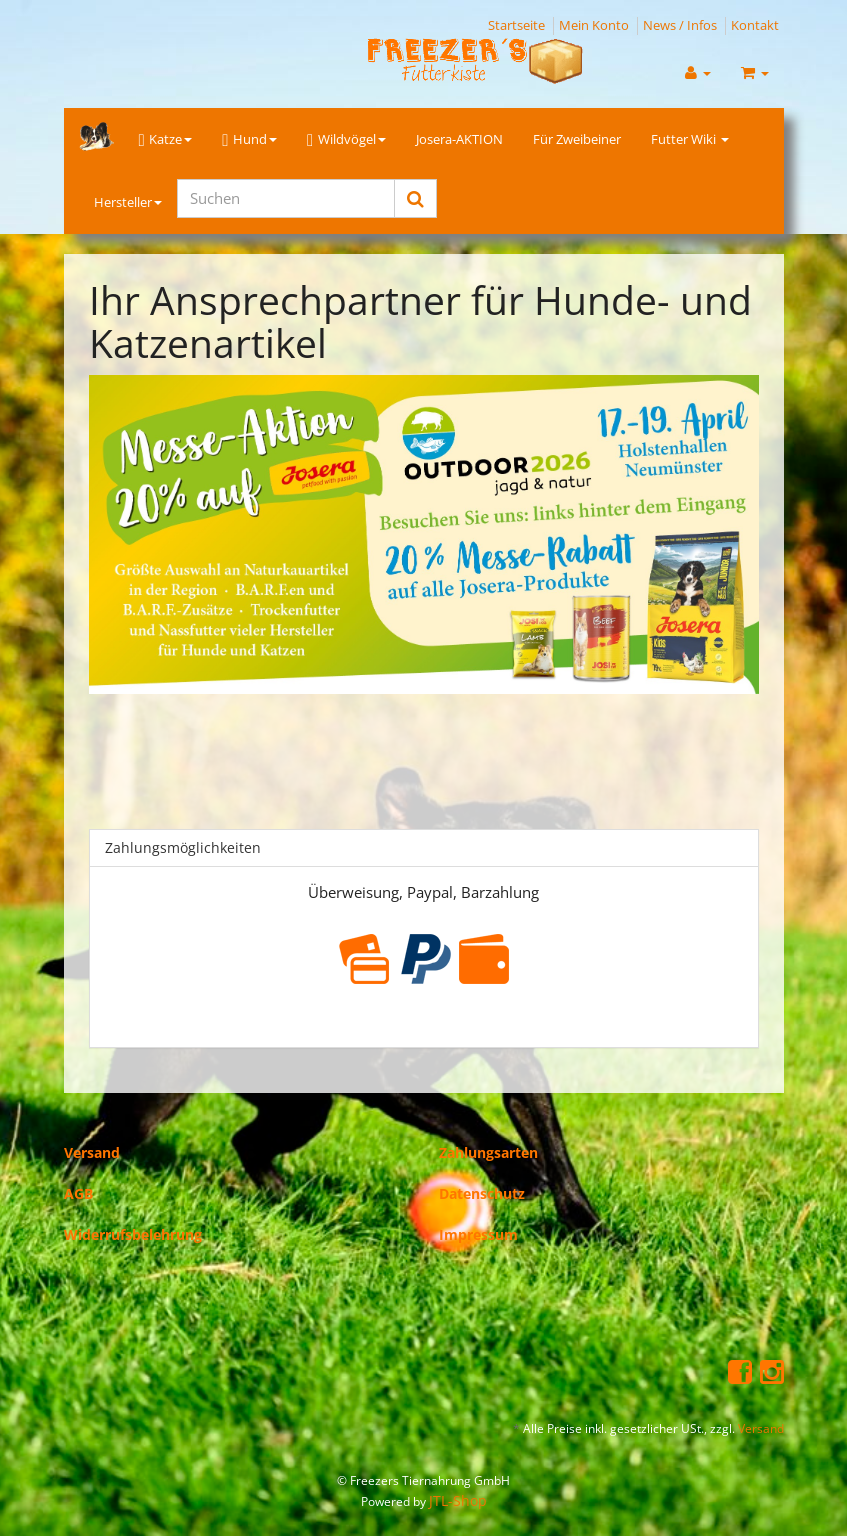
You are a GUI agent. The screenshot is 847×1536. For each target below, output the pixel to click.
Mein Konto (594, 25)
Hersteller (128, 202)
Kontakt (755, 25)
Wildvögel (346, 140)
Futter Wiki (690, 139)
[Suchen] (286, 198)
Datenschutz (482, 1193)
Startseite (516, 25)
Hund (249, 140)
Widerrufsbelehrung (133, 1234)
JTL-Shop (458, 1500)
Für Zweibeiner (577, 139)
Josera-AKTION (459, 139)
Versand (92, 1152)
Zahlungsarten (488, 1152)
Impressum (478, 1234)
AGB (78, 1193)
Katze (166, 140)
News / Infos (680, 25)
